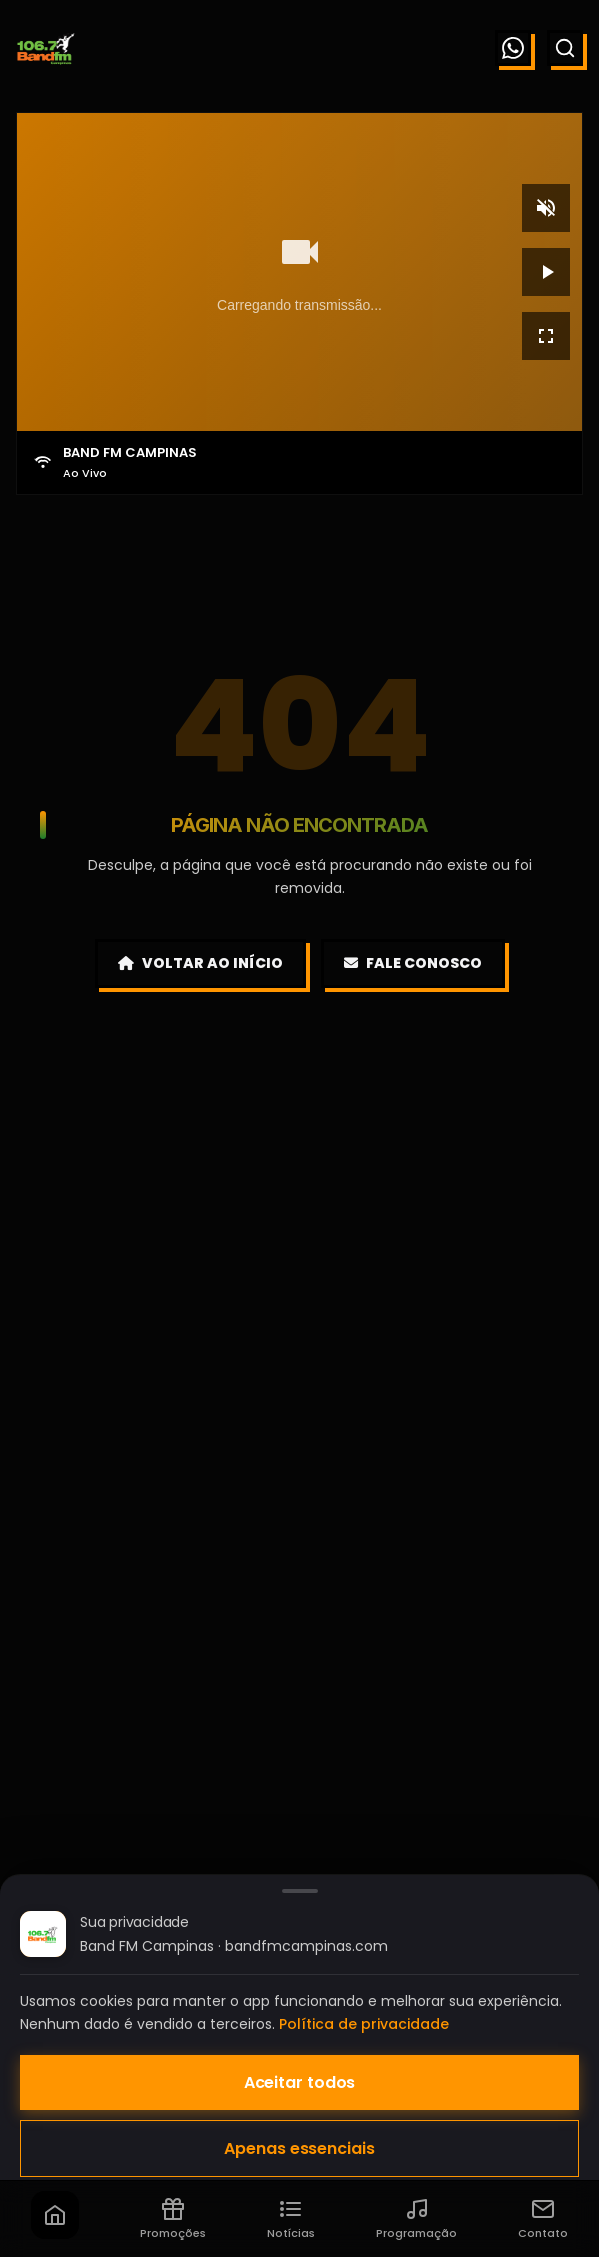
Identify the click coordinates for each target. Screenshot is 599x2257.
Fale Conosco (413, 963)
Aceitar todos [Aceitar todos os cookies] (300, 2082)
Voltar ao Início (200, 963)
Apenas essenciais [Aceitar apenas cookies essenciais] (299, 2148)
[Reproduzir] (546, 272)
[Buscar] (565, 48)
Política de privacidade (364, 2024)
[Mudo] (546, 208)
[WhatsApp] (513, 48)
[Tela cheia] (546, 336)
